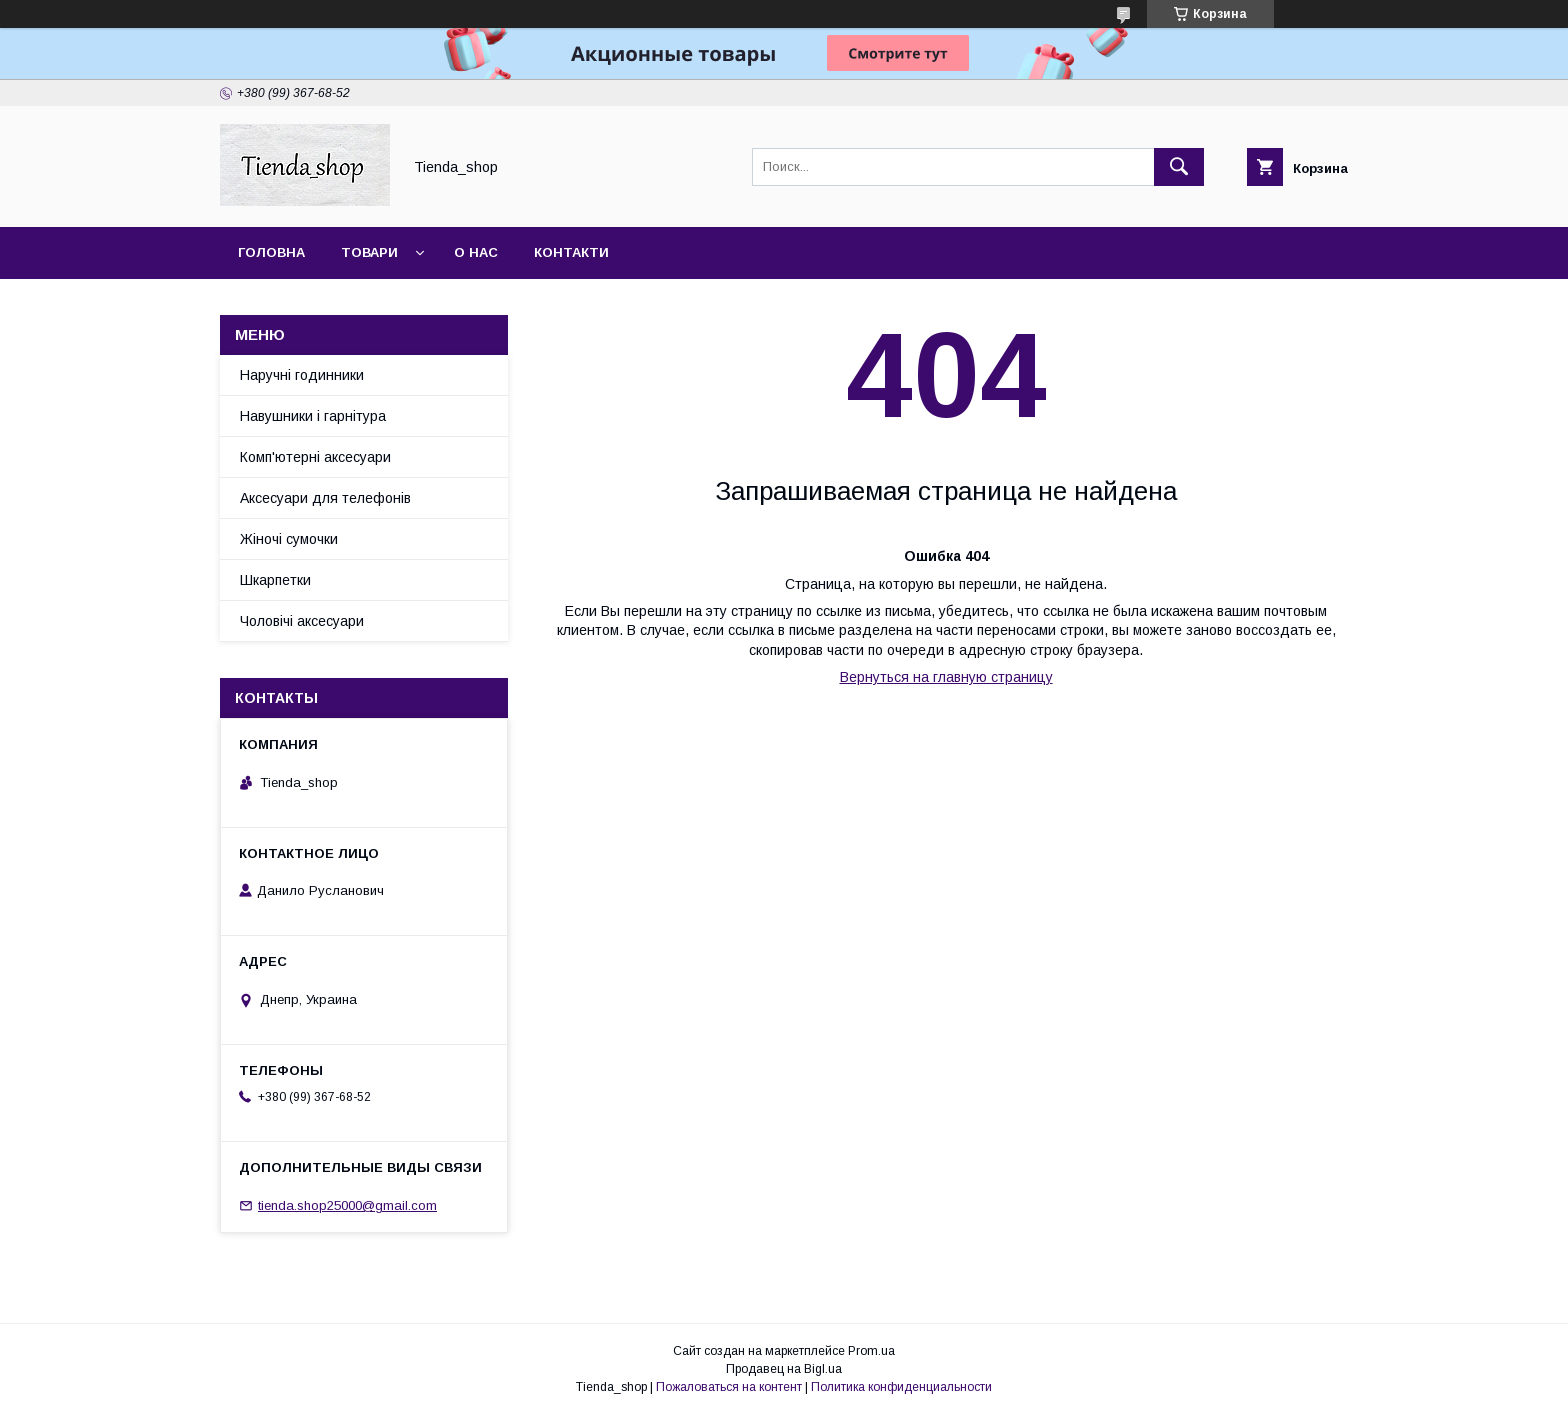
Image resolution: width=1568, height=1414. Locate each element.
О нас (476, 252)
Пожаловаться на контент (729, 1387)
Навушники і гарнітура (313, 416)
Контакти (571, 252)
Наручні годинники (302, 375)
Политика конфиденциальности (901, 1387)
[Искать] (1179, 167)
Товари (369, 252)
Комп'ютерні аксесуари (315, 457)
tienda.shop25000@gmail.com (347, 1205)
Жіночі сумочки (289, 539)
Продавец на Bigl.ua (784, 1369)
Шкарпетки (275, 580)
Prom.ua (871, 1351)
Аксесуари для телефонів (325, 498)
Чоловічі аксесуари (302, 621)
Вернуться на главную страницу (946, 677)
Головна (271, 252)
